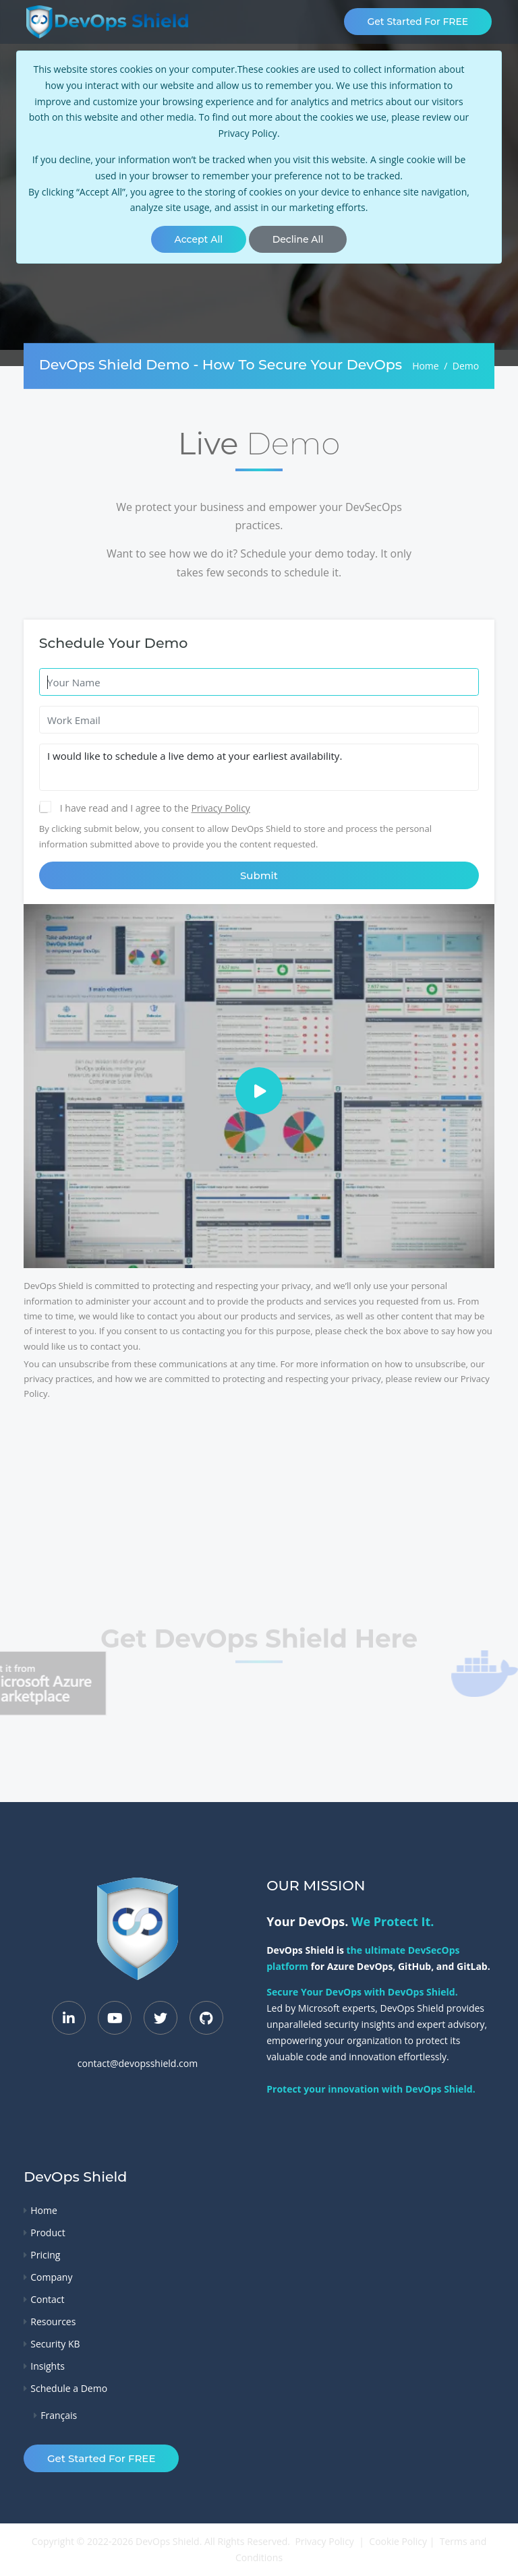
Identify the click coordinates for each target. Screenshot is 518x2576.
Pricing (45, 2254)
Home (425, 365)
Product (47, 2232)
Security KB (55, 2343)
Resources (53, 2321)
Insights (47, 2366)
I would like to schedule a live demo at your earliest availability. (259, 767)
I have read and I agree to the (126, 808)
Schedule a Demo (68, 2388)
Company (51, 2277)
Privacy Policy (247, 133)
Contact (47, 2299)
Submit (259, 875)
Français (58, 2415)
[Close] (198, 239)
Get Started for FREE (417, 22)
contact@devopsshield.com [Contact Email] (137, 2064)
